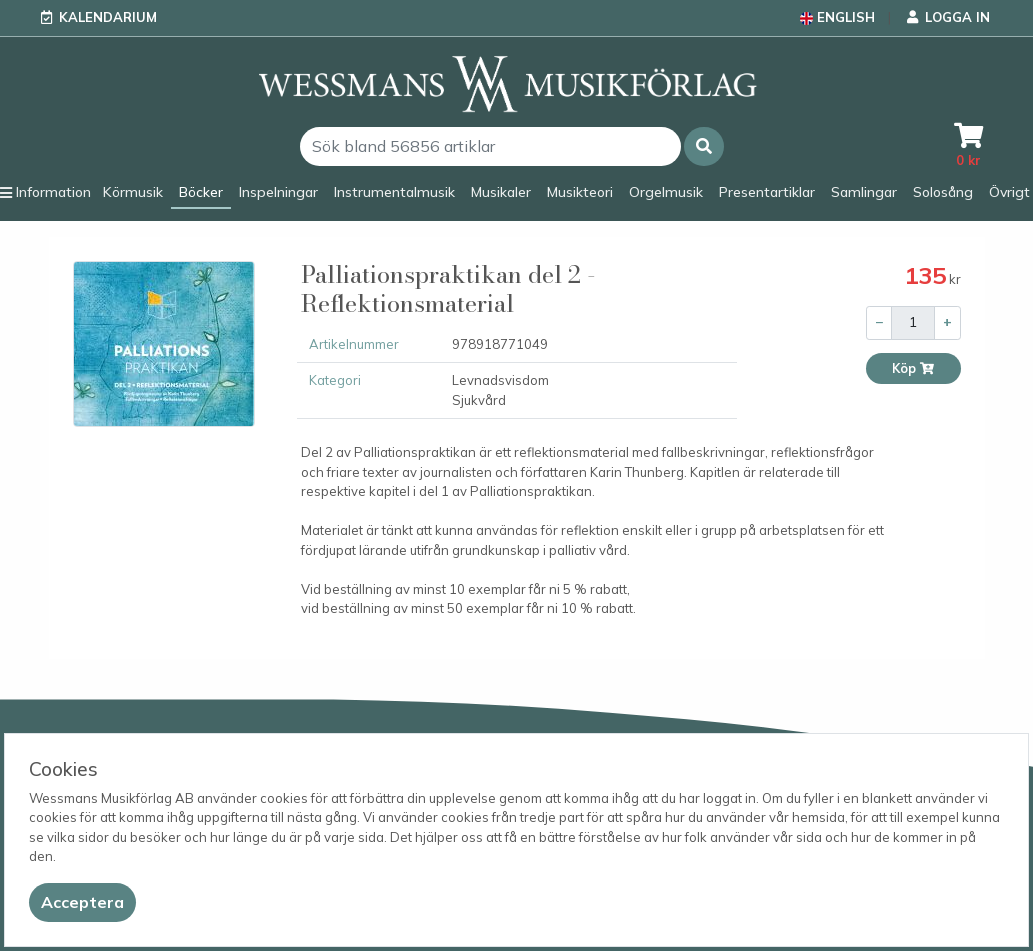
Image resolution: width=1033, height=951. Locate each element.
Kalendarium (108, 17)
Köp (913, 368)
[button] (704, 146)
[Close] (82, 902)
